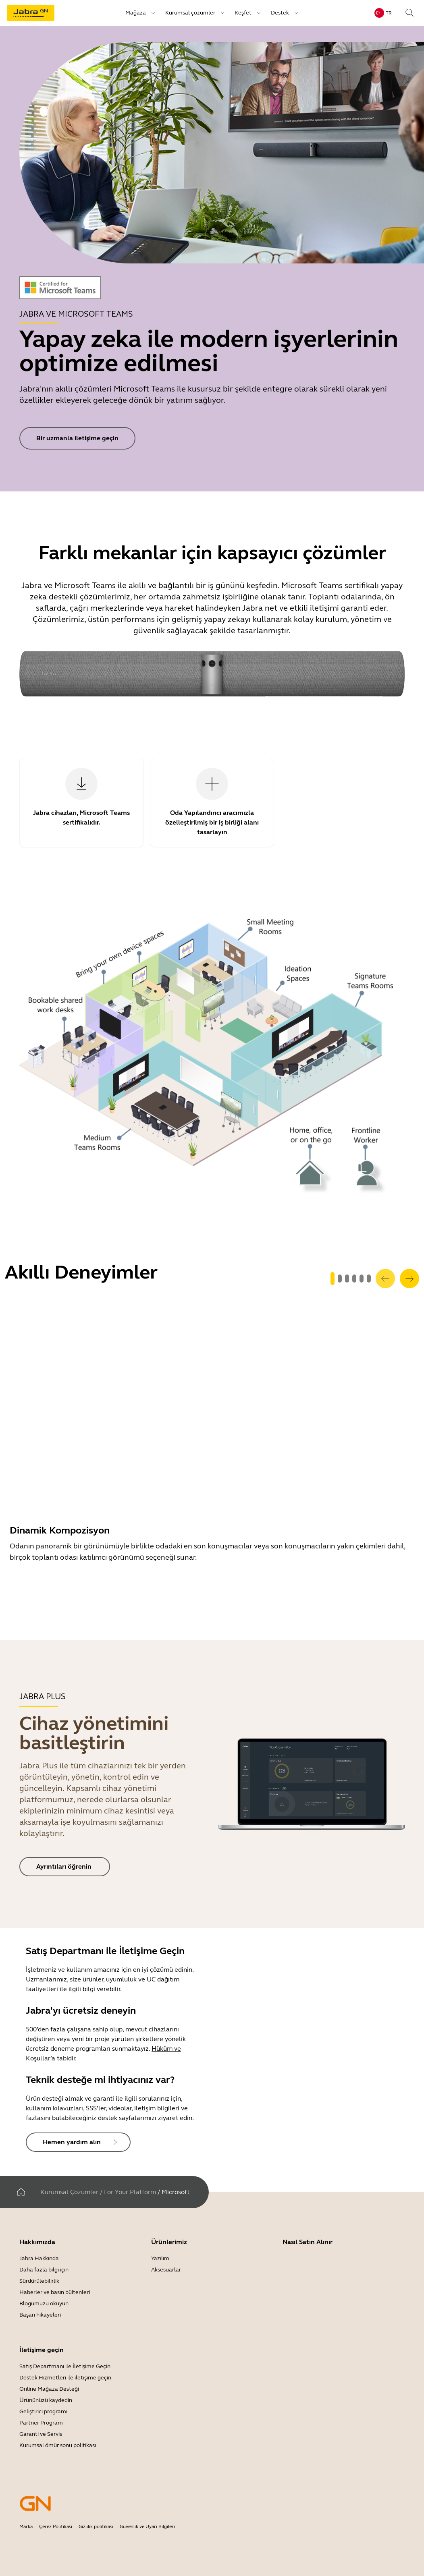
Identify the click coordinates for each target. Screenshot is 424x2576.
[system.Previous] (385, 1278)
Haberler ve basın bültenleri (54, 2292)
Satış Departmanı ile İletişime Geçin (64, 2366)
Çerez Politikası (55, 2526)
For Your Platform (130, 2192)
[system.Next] (409, 1278)
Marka (26, 2526)
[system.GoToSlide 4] (362, 1279)
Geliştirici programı (43, 2411)
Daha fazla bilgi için (44, 2269)
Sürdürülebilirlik (39, 2281)
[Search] (409, 13)
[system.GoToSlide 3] (354, 1279)
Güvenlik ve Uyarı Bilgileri (147, 2526)
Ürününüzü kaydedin (45, 2400)
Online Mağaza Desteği (49, 2388)
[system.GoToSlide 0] (332, 1278)
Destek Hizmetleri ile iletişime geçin (65, 2377)
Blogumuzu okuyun (44, 2303)
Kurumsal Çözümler (69, 2192)
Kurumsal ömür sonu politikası (57, 2445)
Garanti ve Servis (40, 2434)
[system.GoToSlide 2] (347, 1279)
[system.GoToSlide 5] (369, 1279)
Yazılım (160, 2258)
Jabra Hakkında (39, 2258)
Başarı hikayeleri (40, 2314)
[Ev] (21, 2192)
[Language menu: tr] (383, 13)
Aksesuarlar (166, 2269)
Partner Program (41, 2422)
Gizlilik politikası (96, 2526)
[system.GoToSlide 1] (340, 1279)
